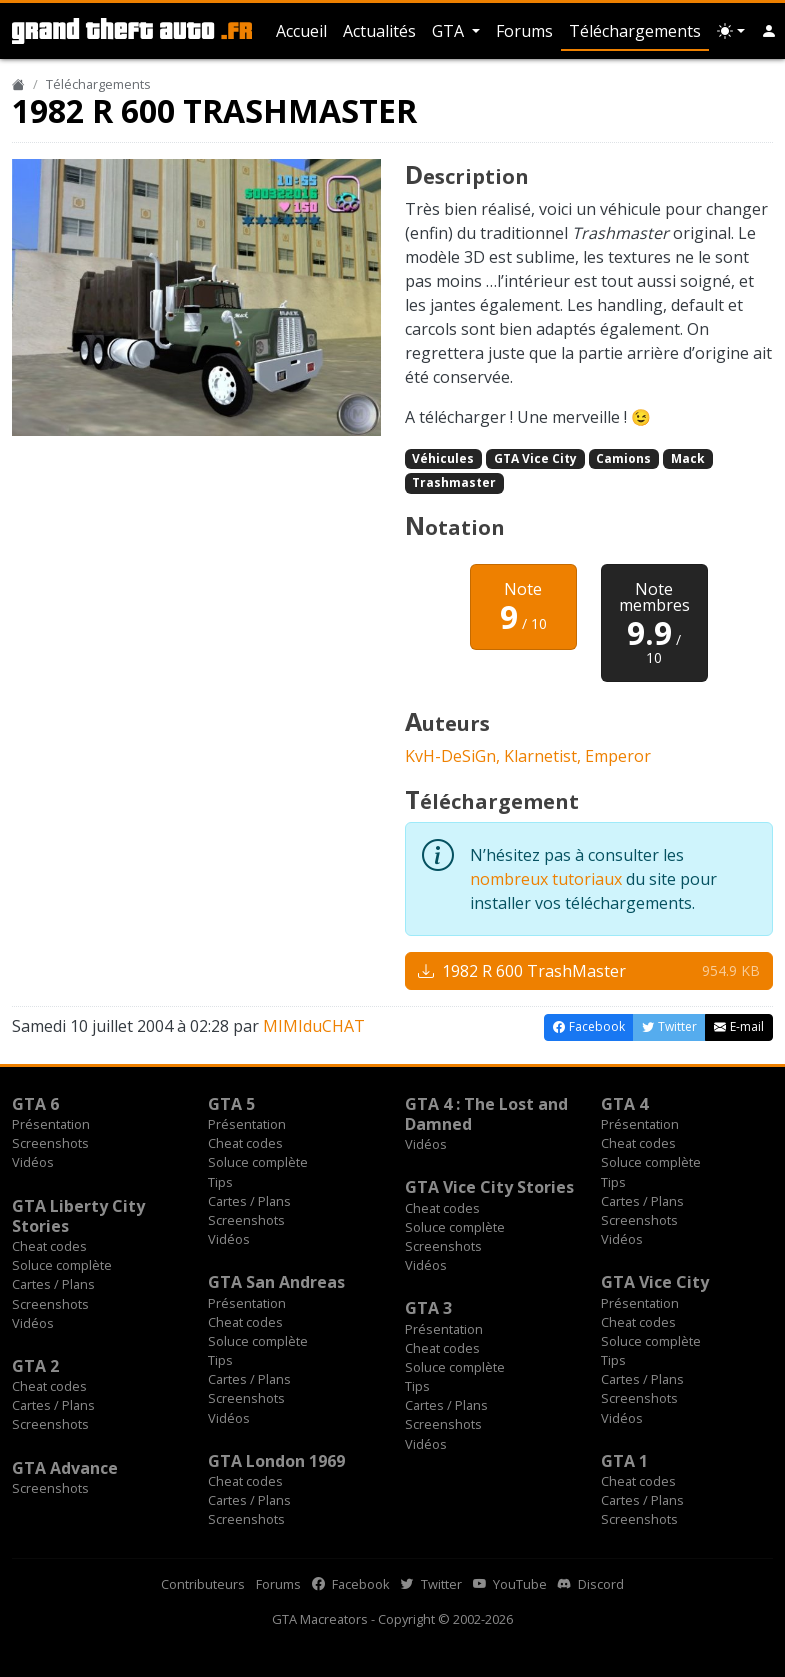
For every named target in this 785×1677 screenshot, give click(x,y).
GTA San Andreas (276, 1282)
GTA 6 (35, 1104)
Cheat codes (245, 1143)
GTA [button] (450, 31)
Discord (591, 1584)
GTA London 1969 (276, 1461)
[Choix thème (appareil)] (731, 31)
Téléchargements (635, 31)
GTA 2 (35, 1366)
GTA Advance (65, 1468)
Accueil (301, 31)
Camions (623, 458)
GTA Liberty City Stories (78, 1216)
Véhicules (443, 458)
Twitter (431, 1584)
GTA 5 (231, 1104)
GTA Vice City (535, 458)
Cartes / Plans (249, 1201)
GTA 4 (624, 1104)
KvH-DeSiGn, (454, 756)
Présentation (51, 1124)
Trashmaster (454, 482)
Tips (220, 1182)
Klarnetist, (544, 756)
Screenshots (50, 1143)
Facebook (351, 1584)
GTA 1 (624, 1461)
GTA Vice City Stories (489, 1187)
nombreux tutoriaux (546, 879)
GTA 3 (428, 1308)
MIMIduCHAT (314, 1026)
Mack (688, 458)
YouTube (510, 1584)
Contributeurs (203, 1584)
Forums (524, 31)
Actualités (379, 31)
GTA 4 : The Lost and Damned (486, 1114)
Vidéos (33, 1162)
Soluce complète (258, 1162)
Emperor (618, 756)
